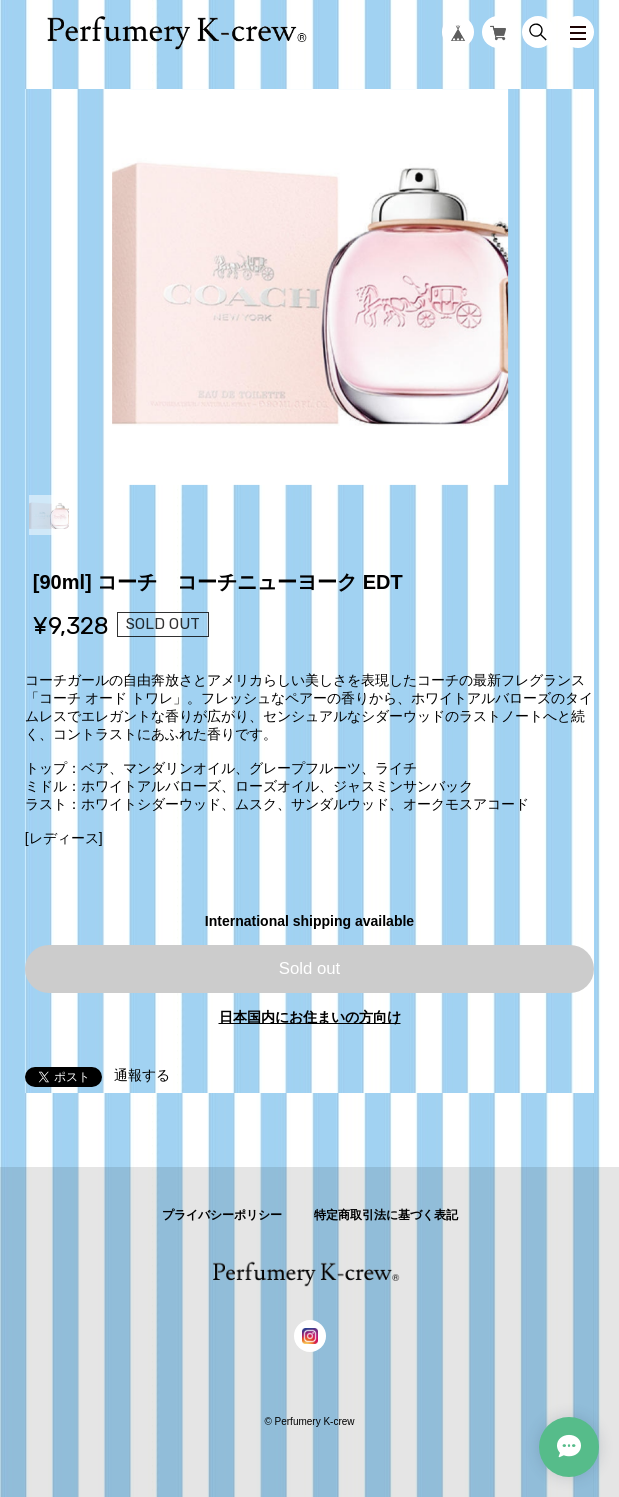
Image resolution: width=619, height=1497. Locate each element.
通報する (142, 1075)
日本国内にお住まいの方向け (310, 1017)
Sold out (310, 968)
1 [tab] (49, 515)
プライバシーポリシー (222, 1215)
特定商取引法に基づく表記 (386, 1215)
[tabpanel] (310, 287)
